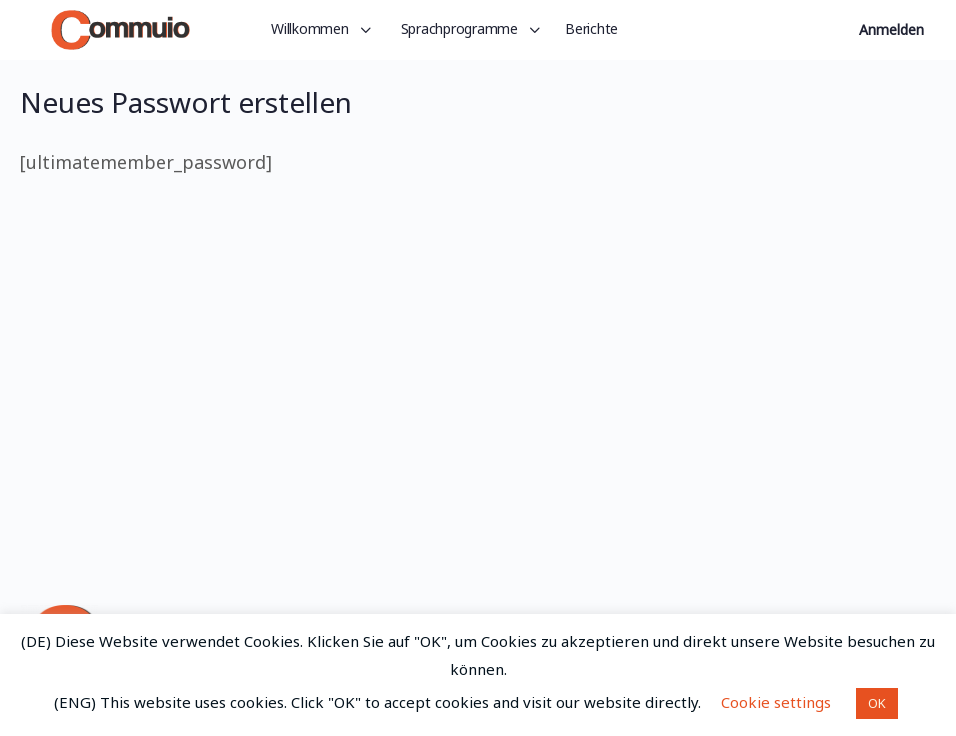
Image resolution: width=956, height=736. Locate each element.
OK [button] (877, 703)
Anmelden (891, 29)
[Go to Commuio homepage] (120, 26)
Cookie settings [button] (776, 702)
